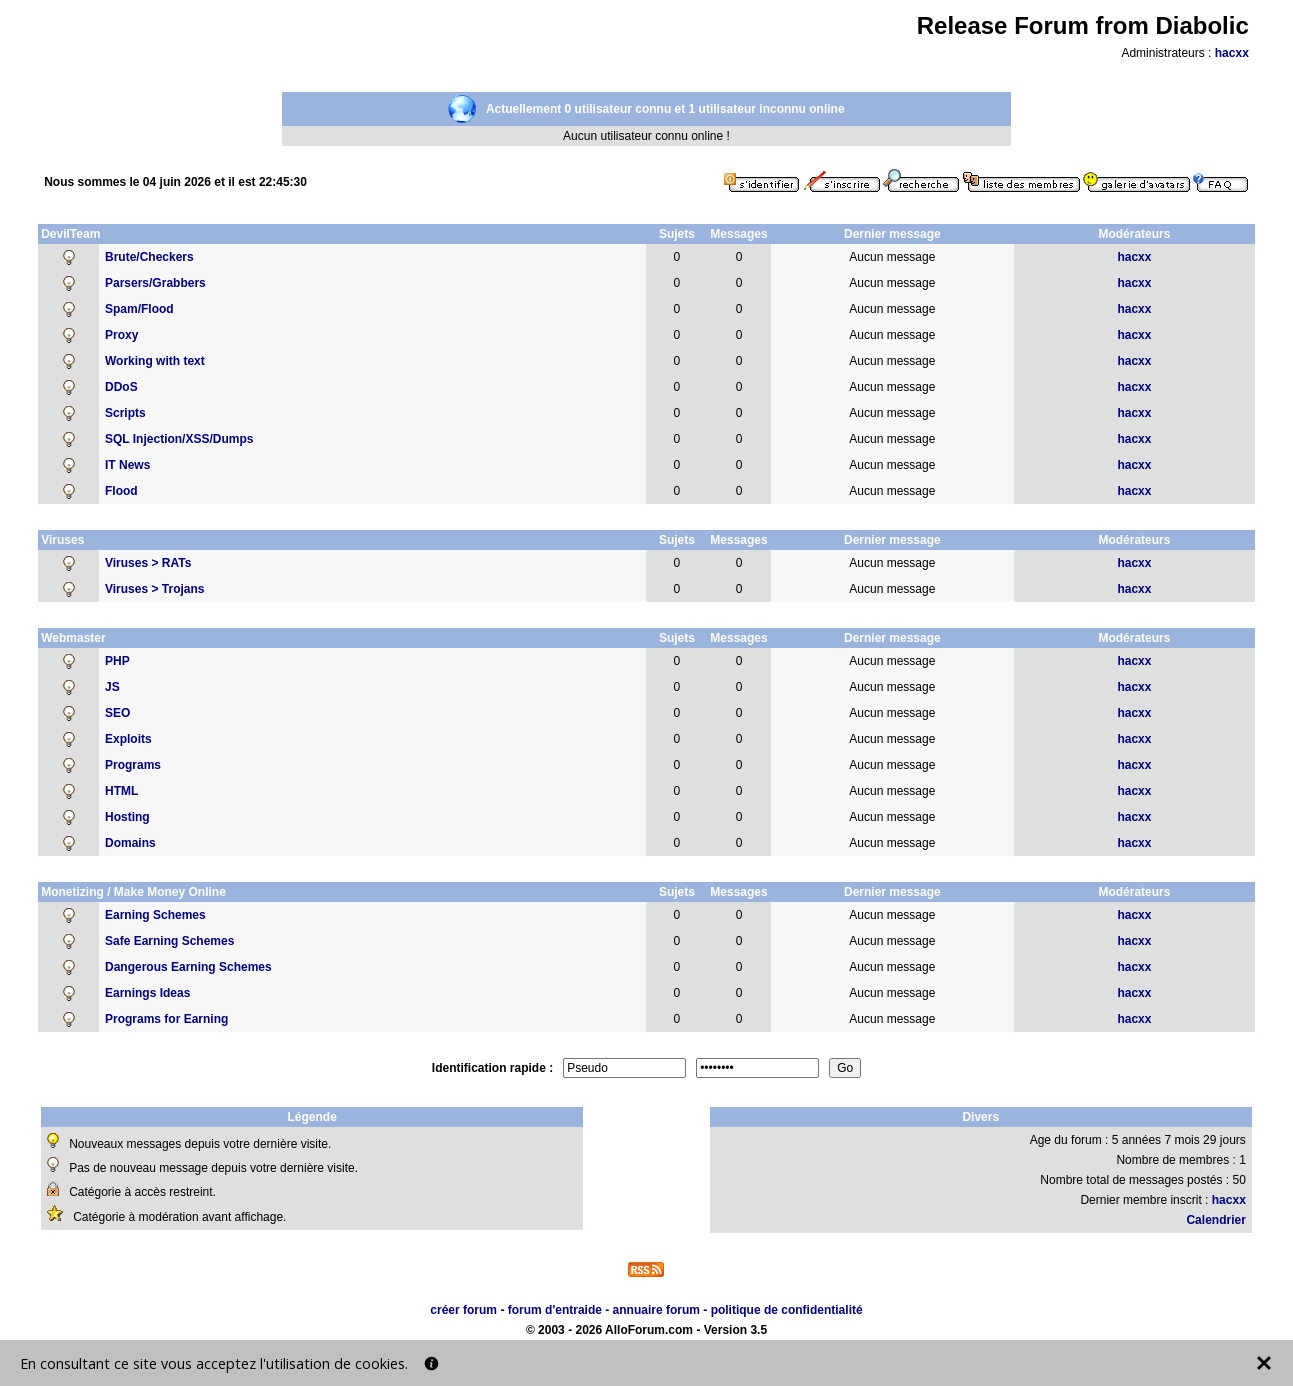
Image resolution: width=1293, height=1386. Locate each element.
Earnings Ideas (147, 993)
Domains (130, 843)
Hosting (127, 817)
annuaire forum (656, 1310)
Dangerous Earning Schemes (188, 967)
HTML (121, 791)
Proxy (121, 335)
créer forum (463, 1310)
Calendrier (1215, 1220)
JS (112, 687)
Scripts (125, 413)
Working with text (155, 361)
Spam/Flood (139, 309)
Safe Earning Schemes (169, 941)
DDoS (121, 387)
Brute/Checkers (149, 257)
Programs (133, 765)
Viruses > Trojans (155, 589)
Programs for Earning (166, 1019)
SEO (117, 713)
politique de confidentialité (787, 1310)
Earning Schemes (155, 915)
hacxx (1232, 53)
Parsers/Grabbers (155, 283)
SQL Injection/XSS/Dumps (179, 439)
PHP (117, 661)
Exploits (128, 739)
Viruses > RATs (148, 563)
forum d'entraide (555, 1310)
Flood (121, 491)
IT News (127, 465)
